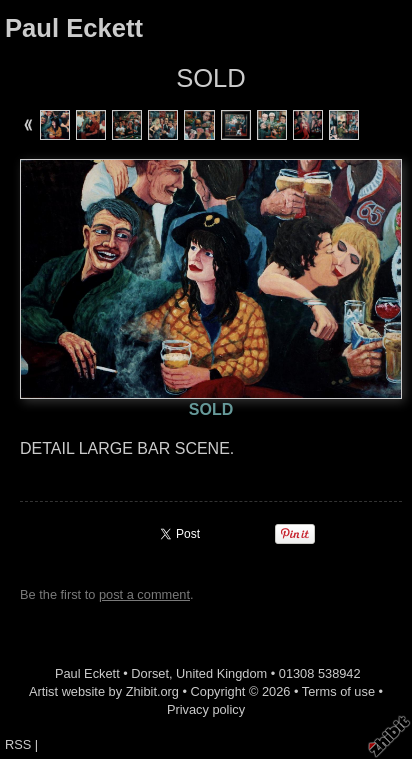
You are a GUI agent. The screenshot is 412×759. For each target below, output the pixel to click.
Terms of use (338, 691)
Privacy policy (206, 709)
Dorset (150, 673)
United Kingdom (221, 673)
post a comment (144, 594)
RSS (18, 744)
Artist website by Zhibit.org (104, 691)
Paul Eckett (74, 28)
